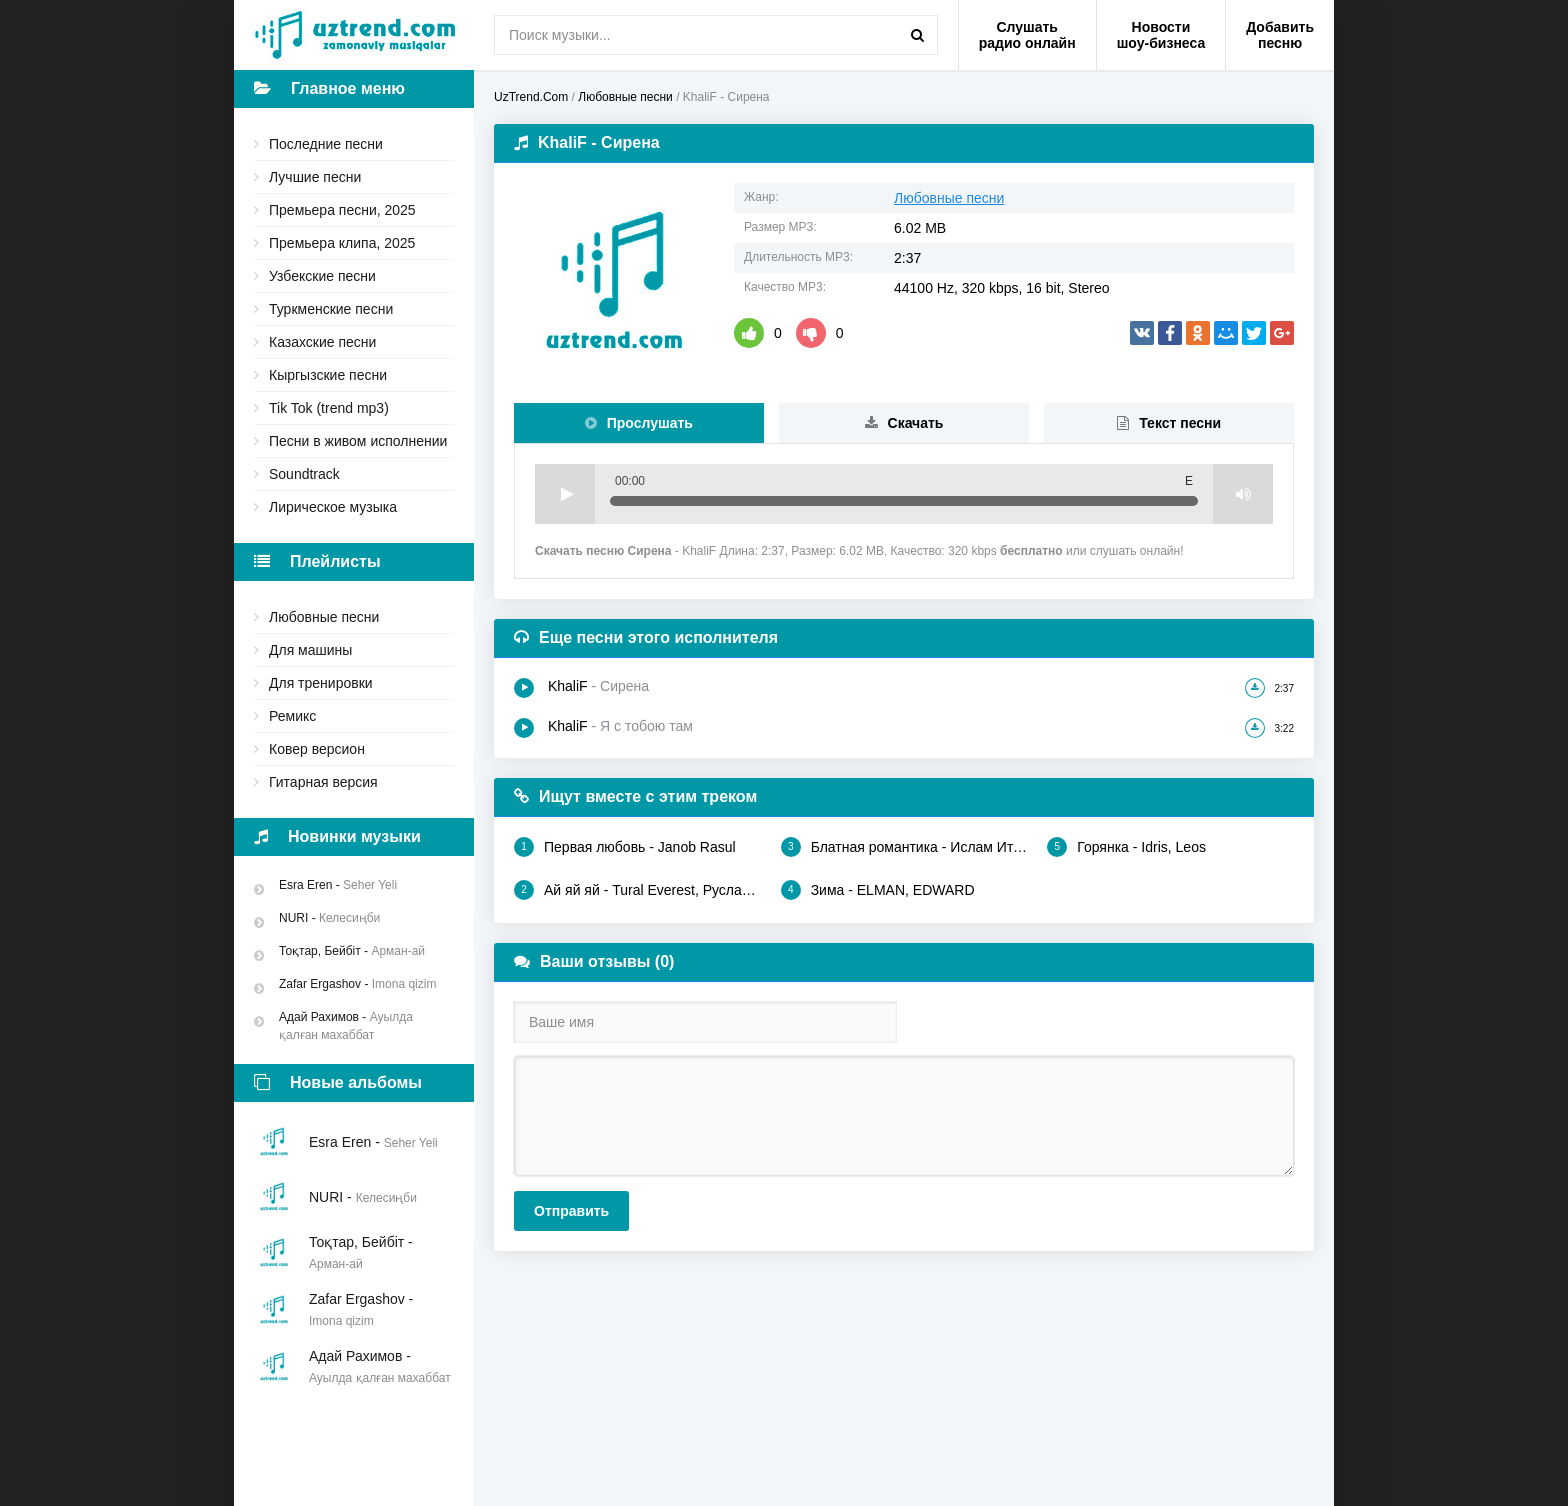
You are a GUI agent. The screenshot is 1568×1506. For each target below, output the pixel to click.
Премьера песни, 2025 (342, 210)
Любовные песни (324, 617)
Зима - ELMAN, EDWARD (878, 890)
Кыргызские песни (328, 375)
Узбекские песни (322, 276)
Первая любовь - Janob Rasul (625, 847)
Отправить (571, 1211)
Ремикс (292, 716)
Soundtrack (304, 474)
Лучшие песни (315, 177)
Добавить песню (1280, 35)
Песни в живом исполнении (358, 441)
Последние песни (326, 144)
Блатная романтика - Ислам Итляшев (904, 847)
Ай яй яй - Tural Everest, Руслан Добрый (637, 890)
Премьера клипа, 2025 (342, 243)
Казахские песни (322, 342)
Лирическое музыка (333, 507)
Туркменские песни (331, 309)
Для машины (310, 650)
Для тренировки (321, 683)
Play (565, 494)
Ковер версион (317, 749)
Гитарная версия (323, 782)
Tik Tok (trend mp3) (329, 408)
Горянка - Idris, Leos (1126, 847)
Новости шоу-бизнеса (1161, 35)
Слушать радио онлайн (1027, 35)
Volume (1243, 494)
